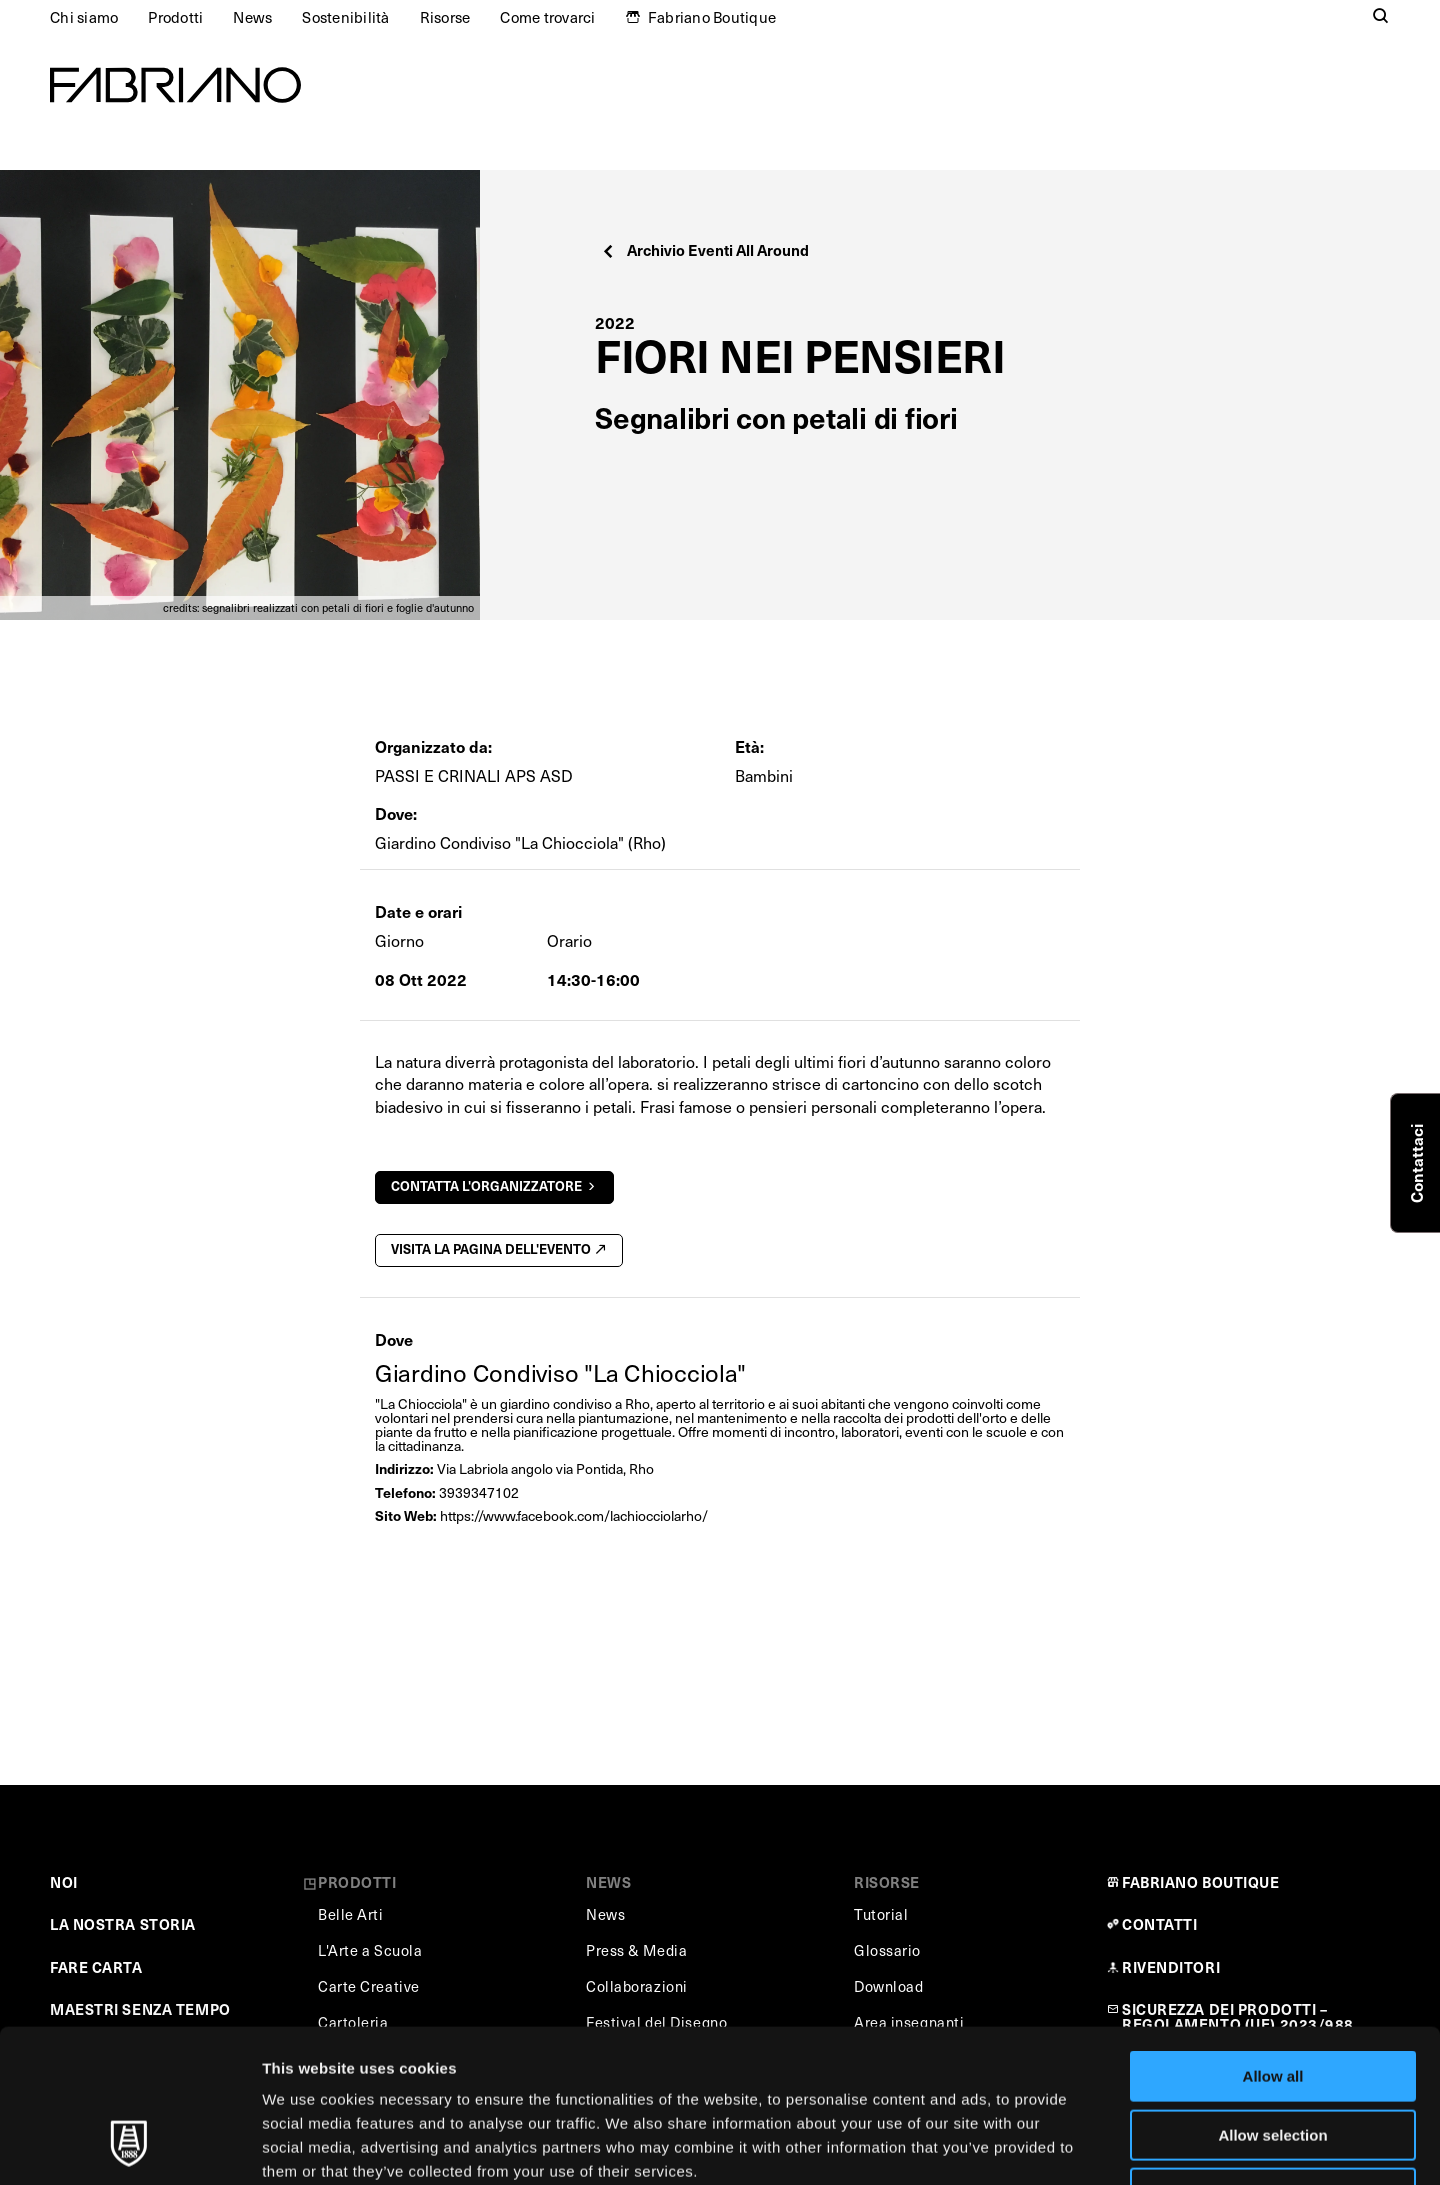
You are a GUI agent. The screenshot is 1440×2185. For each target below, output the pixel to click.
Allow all (1273, 1940)
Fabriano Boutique (712, 17)
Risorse (445, 17)
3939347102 (479, 1492)
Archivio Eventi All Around (704, 249)
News (252, 17)
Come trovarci (547, 17)
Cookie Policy (913, 2059)
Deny (1273, 2057)
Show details (1049, 2145)
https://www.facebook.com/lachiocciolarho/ (574, 1515)
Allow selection (1272, 1999)
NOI (64, 1882)
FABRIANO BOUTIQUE (1201, 1882)
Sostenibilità (345, 17)
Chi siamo (84, 17)
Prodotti (175, 17)
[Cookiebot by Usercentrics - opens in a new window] (129, 2146)
